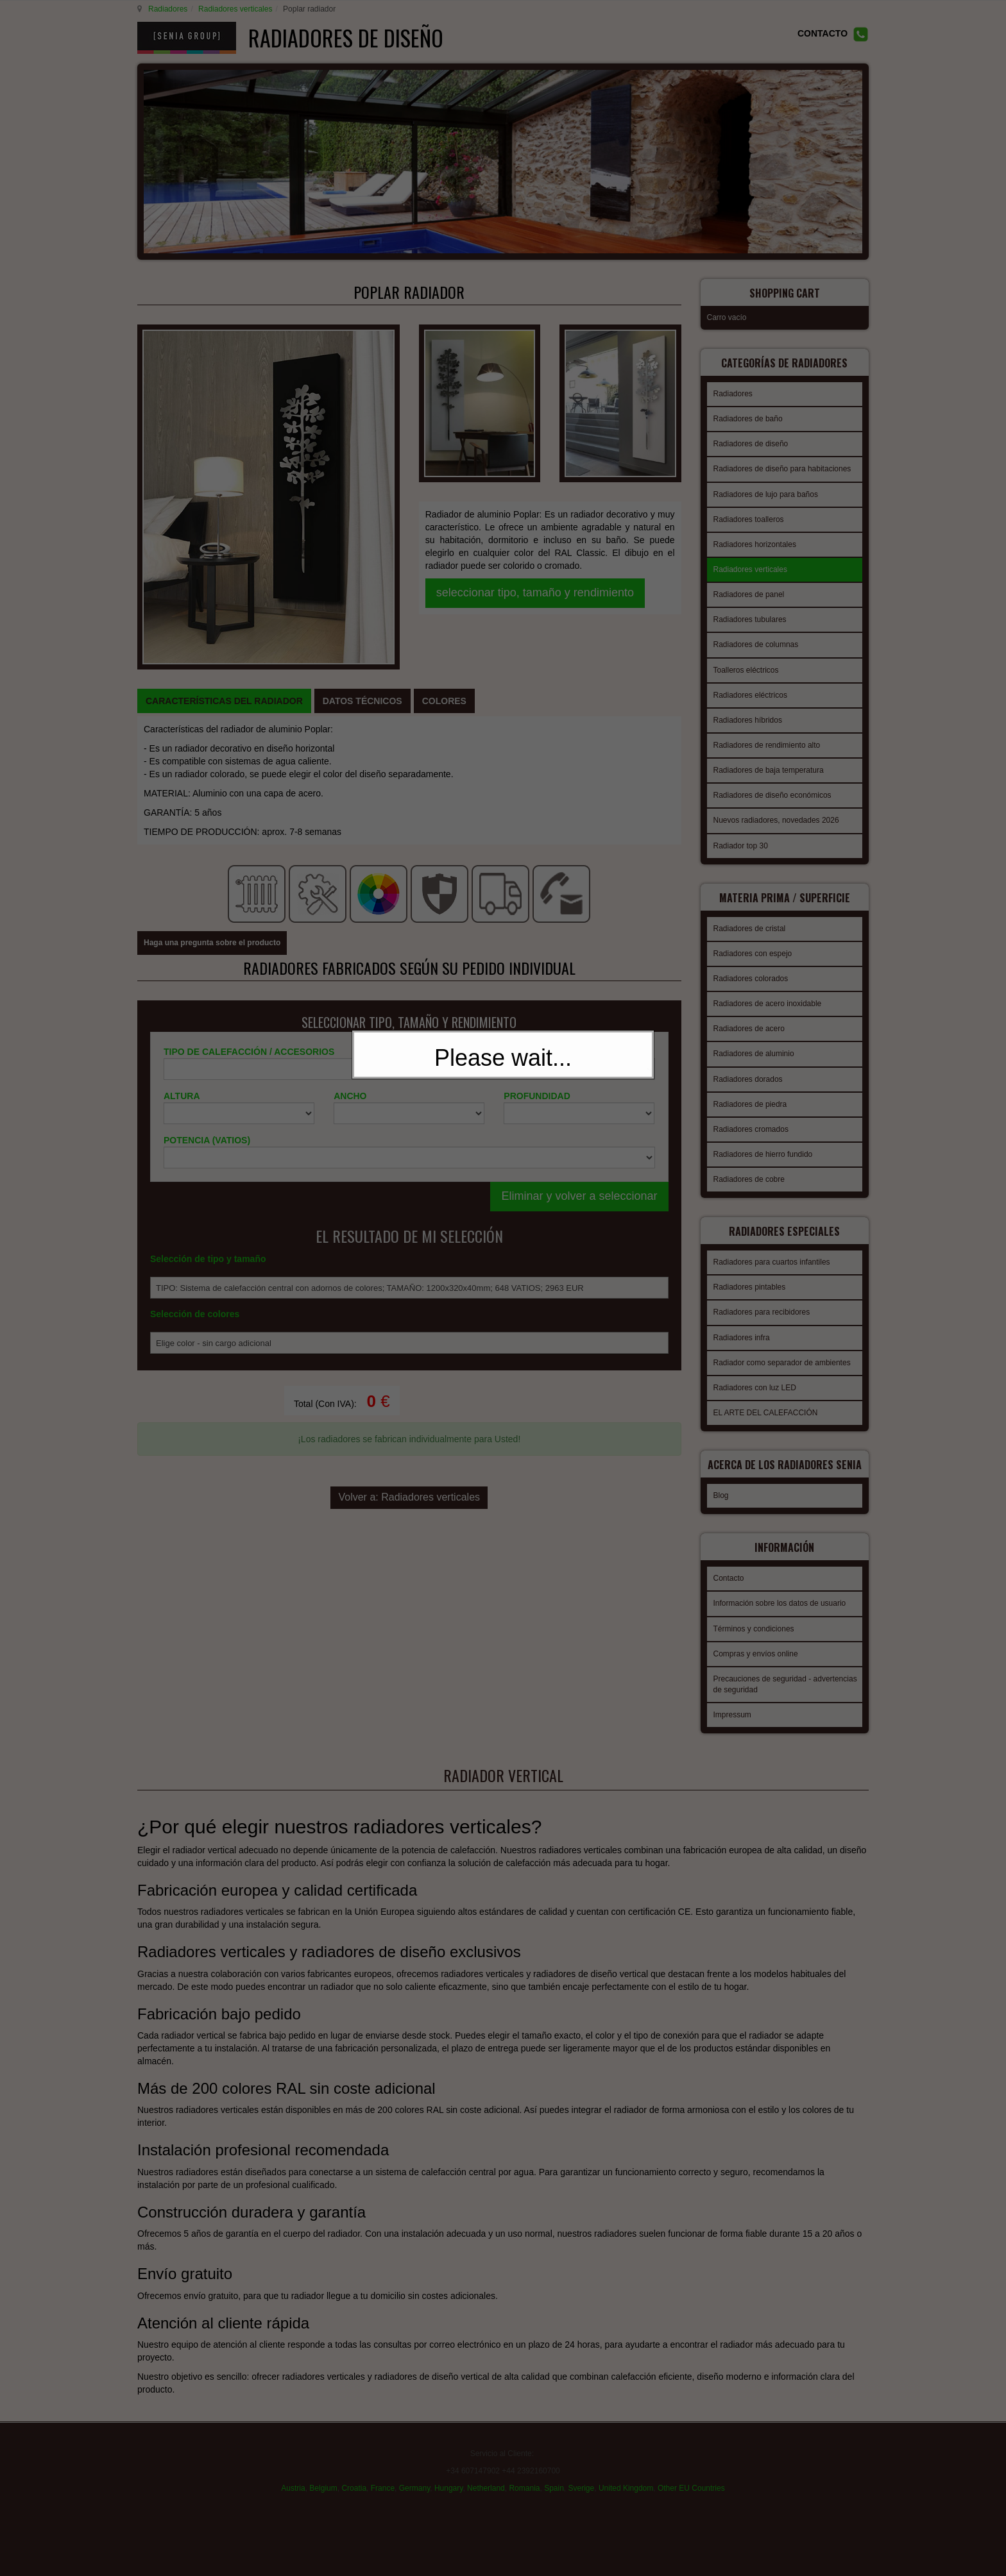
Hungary (448, 2474)
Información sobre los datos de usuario (779, 1591)
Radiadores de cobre (749, 1167)
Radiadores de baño (748, 410)
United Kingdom (626, 2474)
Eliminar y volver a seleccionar (579, 950)
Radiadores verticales (233, 8)
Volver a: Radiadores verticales (409, 1246)
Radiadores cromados (751, 1117)
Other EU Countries (691, 2474)
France (383, 2474)
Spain (554, 2474)
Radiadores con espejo (752, 941)
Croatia (353, 2474)
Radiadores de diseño (751, 435)
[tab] (224, 504)
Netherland (486, 2474)
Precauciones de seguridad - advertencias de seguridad (785, 1672)
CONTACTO (822, 33)
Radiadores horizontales (754, 536)
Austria (293, 2474)
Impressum (732, 1702)
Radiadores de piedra (750, 1092)
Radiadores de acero (749, 1016)
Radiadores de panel (749, 586)
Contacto (728, 1566)
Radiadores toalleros (748, 511)
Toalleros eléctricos (746, 661)
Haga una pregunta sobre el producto (212, 697)
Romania (524, 2474)
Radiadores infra (741, 1321)
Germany (414, 2474)
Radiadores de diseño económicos (772, 786)
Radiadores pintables (749, 1271)
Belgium (323, 2474)
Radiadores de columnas (756, 636)
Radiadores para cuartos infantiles (771, 1246)
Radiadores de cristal (749, 916)
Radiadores (165, 8)
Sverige (581, 2474)
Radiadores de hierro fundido (763, 1142)
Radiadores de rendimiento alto (767, 736)
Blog (721, 1487)
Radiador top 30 (740, 837)
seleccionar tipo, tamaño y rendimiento (535, 459)
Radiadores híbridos (747, 711)
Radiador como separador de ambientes (782, 1346)
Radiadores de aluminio (753, 1041)
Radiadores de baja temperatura (768, 761)
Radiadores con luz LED (754, 1371)
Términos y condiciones (753, 1616)
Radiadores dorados (748, 1067)
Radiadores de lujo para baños (765, 486)
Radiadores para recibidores (761, 1296)
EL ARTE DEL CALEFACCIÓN (765, 1396)
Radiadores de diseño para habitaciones (782, 460)
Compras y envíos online (755, 1641)
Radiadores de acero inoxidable (767, 991)
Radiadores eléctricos (750, 686)
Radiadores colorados (751, 966)
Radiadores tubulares (750, 611)
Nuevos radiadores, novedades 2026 (776, 811)
